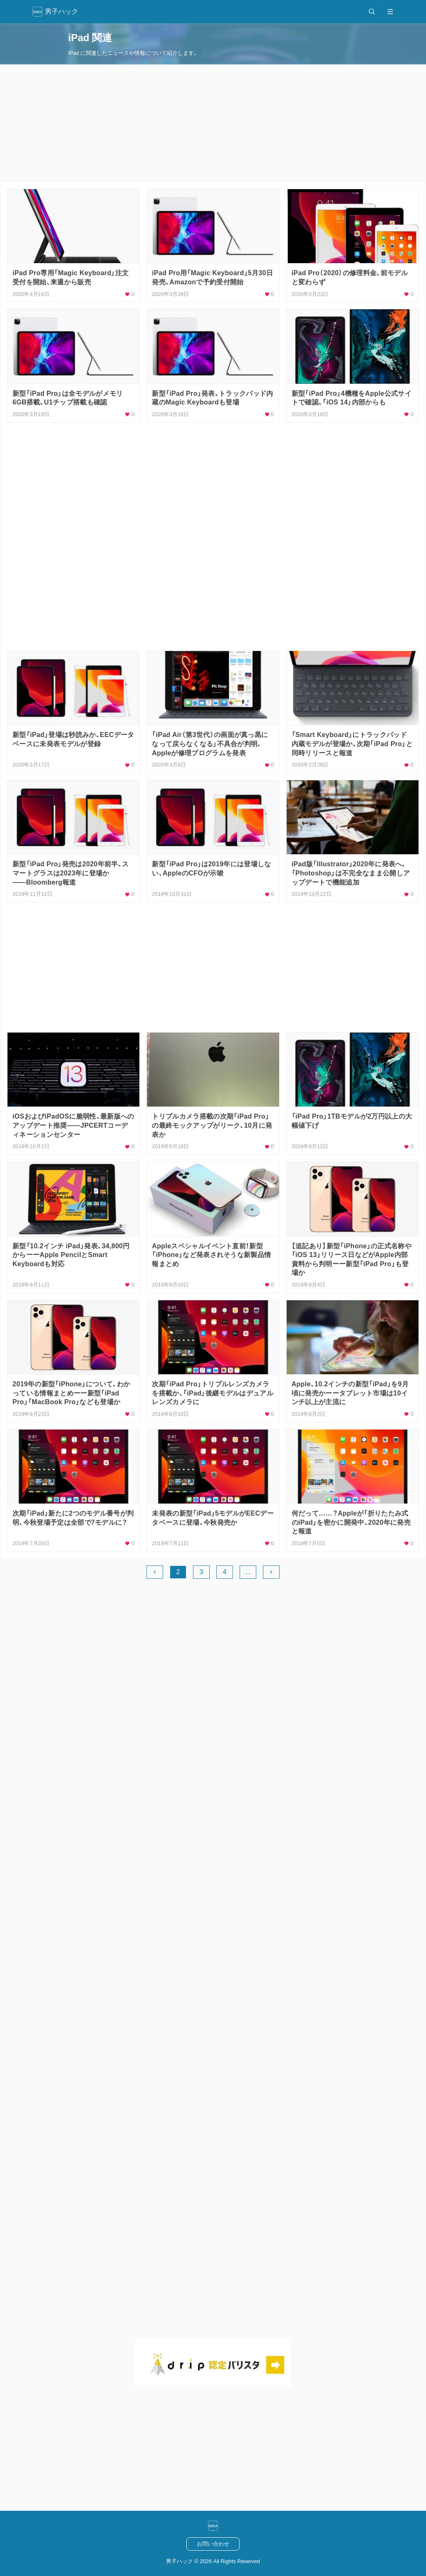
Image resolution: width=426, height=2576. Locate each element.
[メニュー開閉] (390, 11)
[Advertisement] (213, 123)
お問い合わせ (213, 2544)
